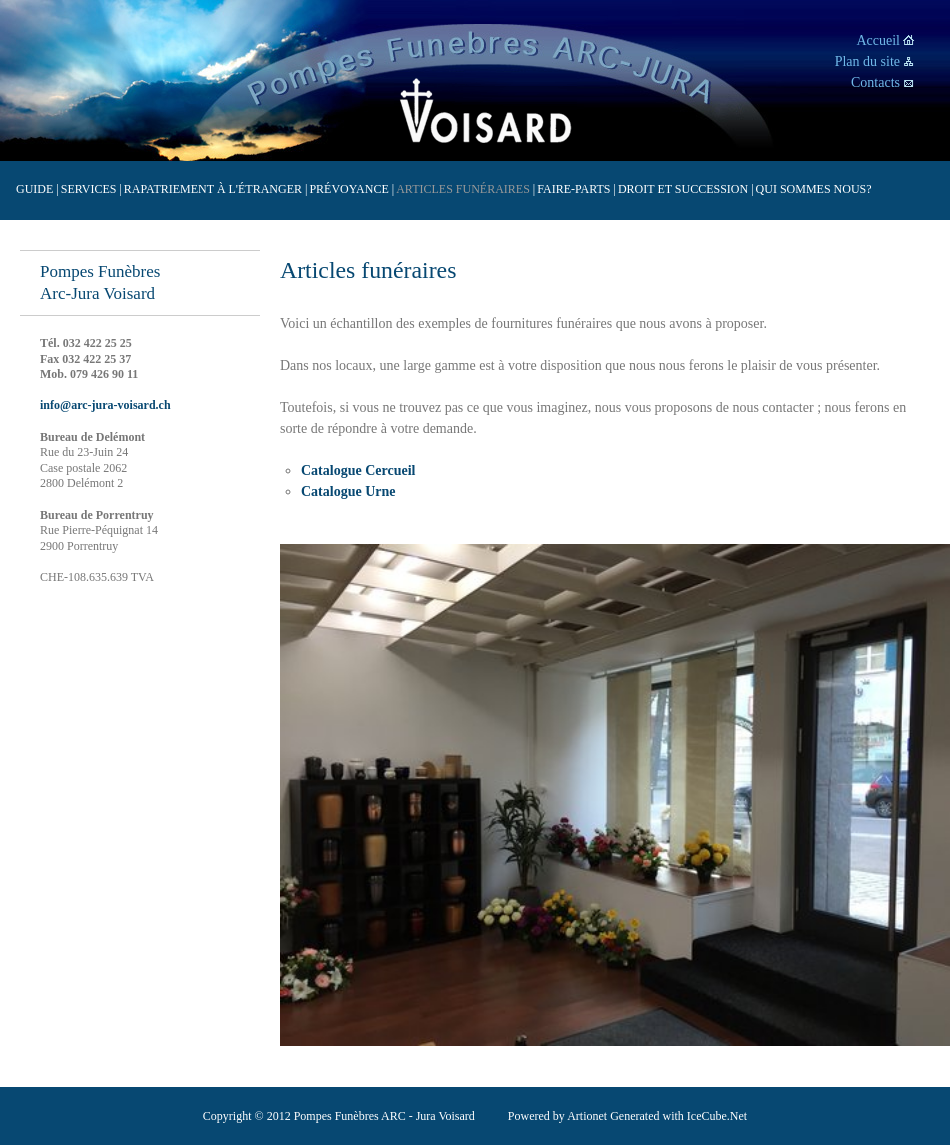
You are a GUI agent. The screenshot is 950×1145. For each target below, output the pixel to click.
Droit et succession (686, 189)
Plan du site (867, 61)
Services (91, 189)
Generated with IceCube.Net (678, 1116)
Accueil (878, 40)
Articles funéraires (465, 189)
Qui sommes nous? (814, 189)
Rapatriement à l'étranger (216, 189)
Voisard (485, 112)
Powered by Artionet (557, 1116)
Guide (37, 189)
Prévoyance (351, 189)
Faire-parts (576, 189)
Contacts (875, 82)
